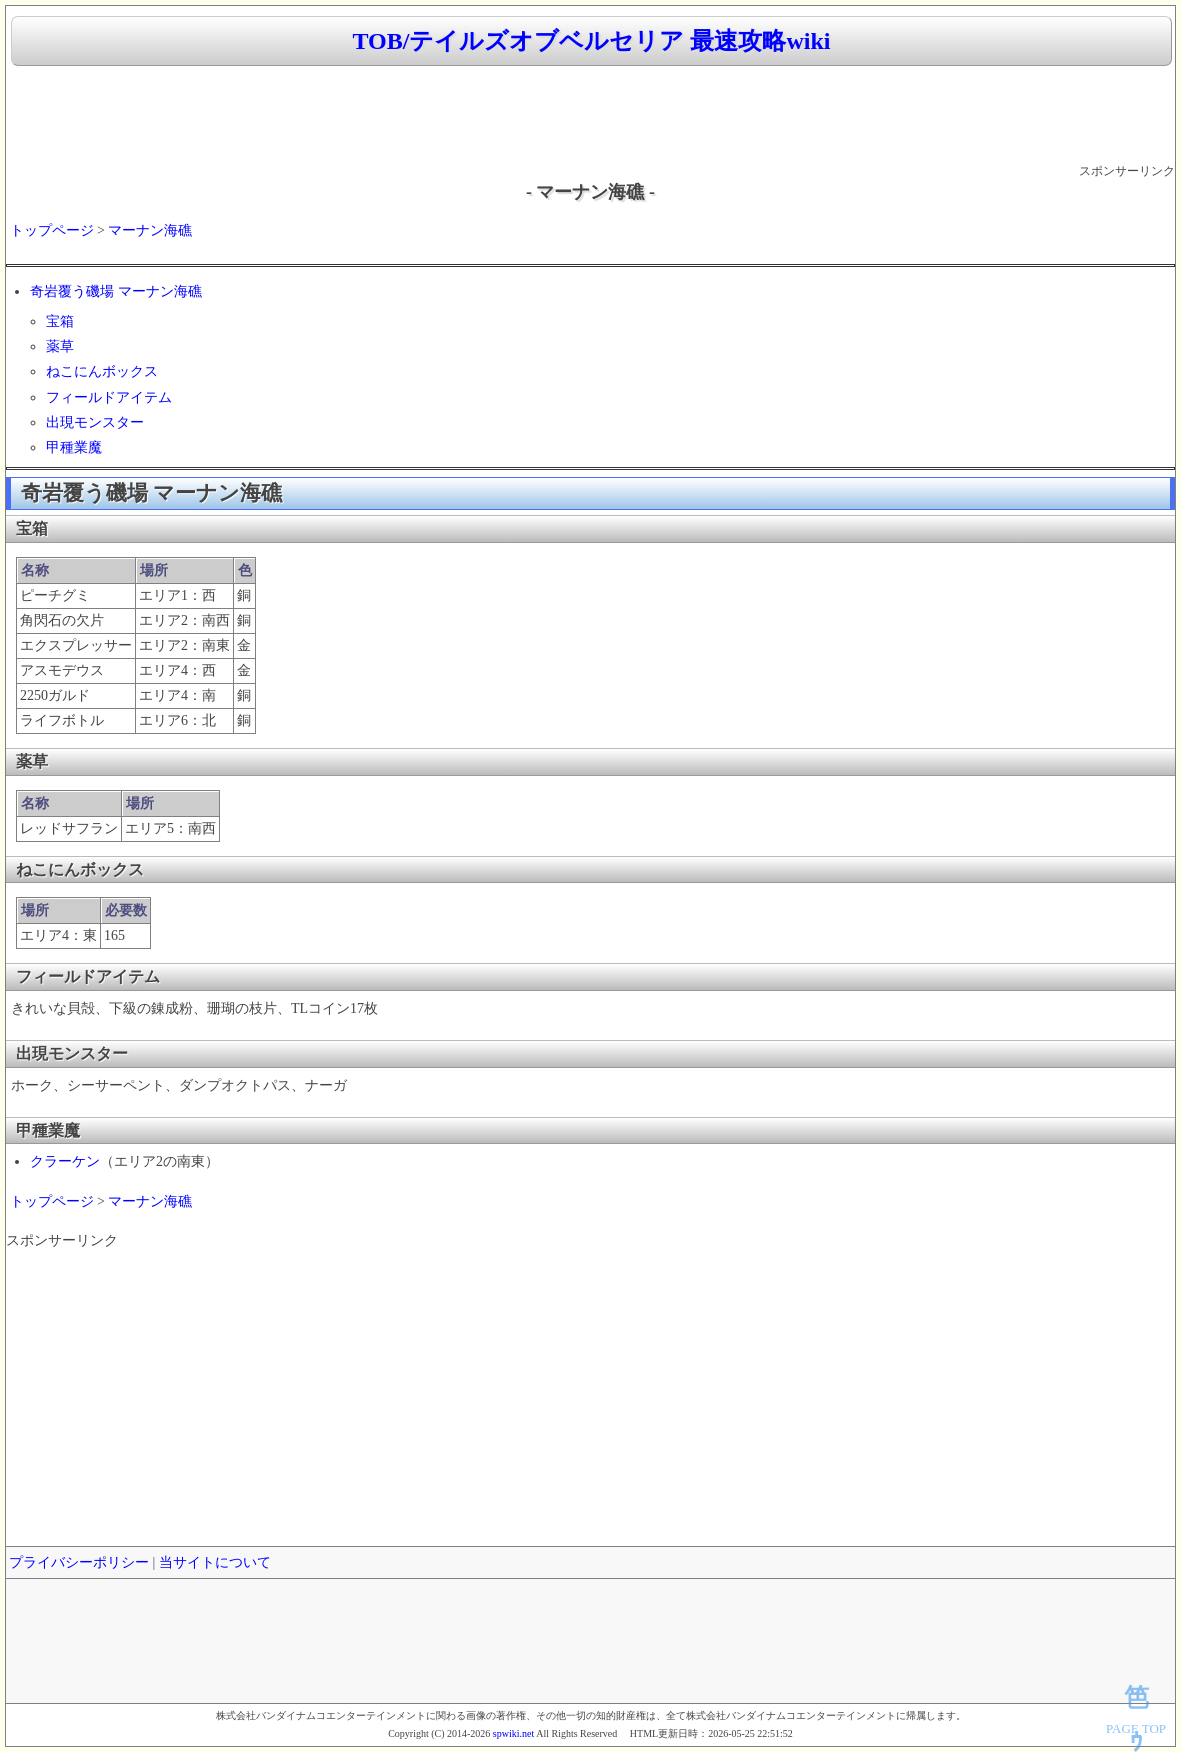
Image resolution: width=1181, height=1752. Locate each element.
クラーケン (65, 1161)
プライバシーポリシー (79, 1562)
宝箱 (60, 321)
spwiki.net (513, 1733)
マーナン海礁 (150, 230)
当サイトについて (215, 1562)
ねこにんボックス (102, 371)
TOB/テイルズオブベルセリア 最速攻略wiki (592, 41)
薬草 (60, 346)
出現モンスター (95, 422)
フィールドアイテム (109, 397)
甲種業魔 (74, 447)
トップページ (52, 230)
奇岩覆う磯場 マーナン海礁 (116, 291)
